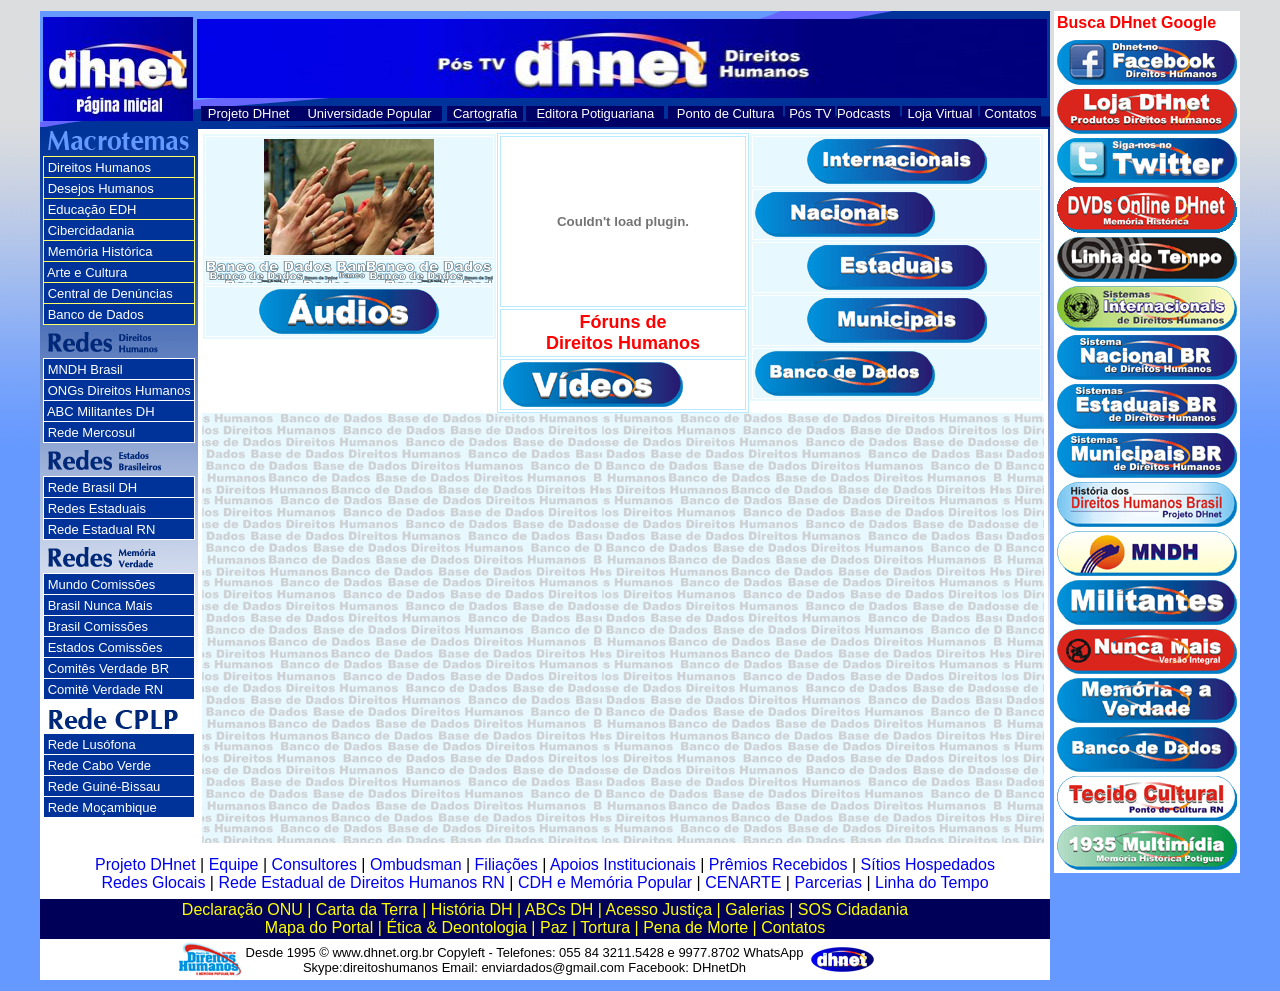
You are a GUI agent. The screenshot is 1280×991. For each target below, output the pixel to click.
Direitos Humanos (99, 167)
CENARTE (743, 882)
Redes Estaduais (97, 508)
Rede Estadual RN (102, 529)
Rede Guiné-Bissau (104, 786)
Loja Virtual (940, 113)
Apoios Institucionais (623, 864)
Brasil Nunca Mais (100, 605)
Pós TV (810, 113)
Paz (554, 927)
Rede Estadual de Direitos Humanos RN (361, 882)
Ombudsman (416, 864)
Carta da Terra (367, 909)
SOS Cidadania (853, 909)
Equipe (234, 864)
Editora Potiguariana (595, 113)
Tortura (605, 927)
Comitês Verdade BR (108, 668)
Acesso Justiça (658, 909)
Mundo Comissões (102, 584)
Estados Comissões (105, 647)
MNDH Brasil (85, 369)
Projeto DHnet (249, 113)
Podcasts (863, 113)
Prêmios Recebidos (778, 864)
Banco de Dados (96, 314)
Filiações (506, 864)
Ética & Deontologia (456, 927)
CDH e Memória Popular (605, 882)
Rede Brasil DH (93, 487)
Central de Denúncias (110, 293)
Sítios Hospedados (928, 864)
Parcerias (828, 882)
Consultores (314, 864)
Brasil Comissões (98, 626)
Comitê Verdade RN (106, 689)
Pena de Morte (695, 927)
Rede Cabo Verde (99, 765)
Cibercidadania (91, 230)
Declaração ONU (242, 909)
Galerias (755, 909)
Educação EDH (92, 209)
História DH (472, 909)
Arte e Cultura (87, 272)
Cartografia (485, 113)
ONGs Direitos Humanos (119, 390)
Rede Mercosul (91, 432)
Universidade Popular (369, 113)
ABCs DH (559, 909)
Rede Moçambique (102, 807)
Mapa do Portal (319, 927)
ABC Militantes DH (101, 411)
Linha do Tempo (932, 882)
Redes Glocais (153, 882)
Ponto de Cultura (726, 113)
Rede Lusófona (92, 744)
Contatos (1011, 113)
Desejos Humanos (101, 188)
